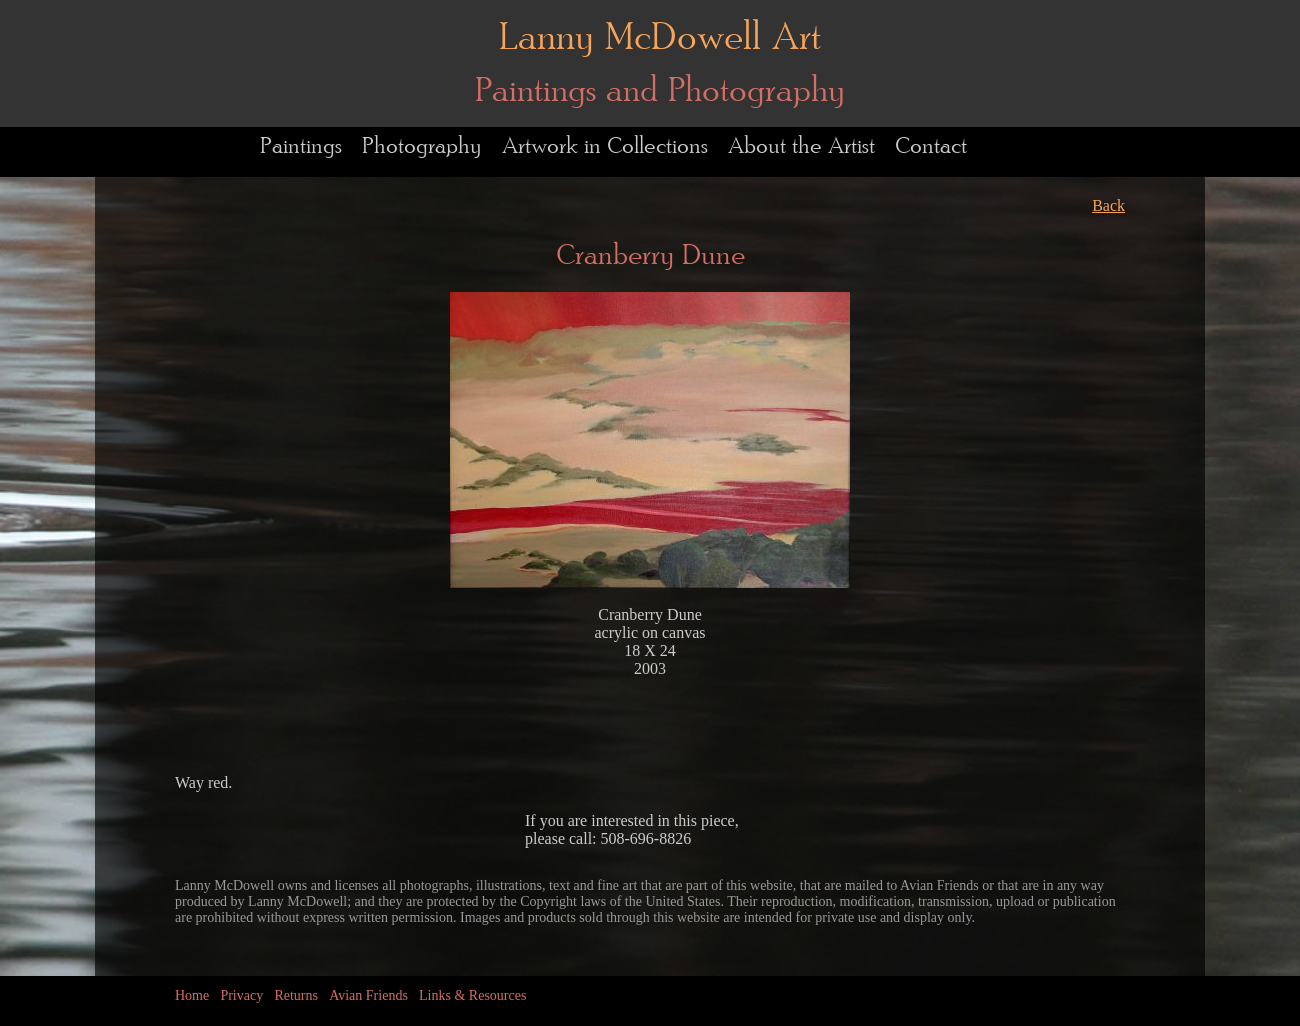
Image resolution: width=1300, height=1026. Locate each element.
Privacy (241, 995)
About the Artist (801, 146)
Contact (931, 146)
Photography (422, 146)
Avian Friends (368, 995)
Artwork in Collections (605, 146)
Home (192, 995)
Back (1108, 205)
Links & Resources (472, 995)
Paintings (301, 146)
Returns (296, 995)
